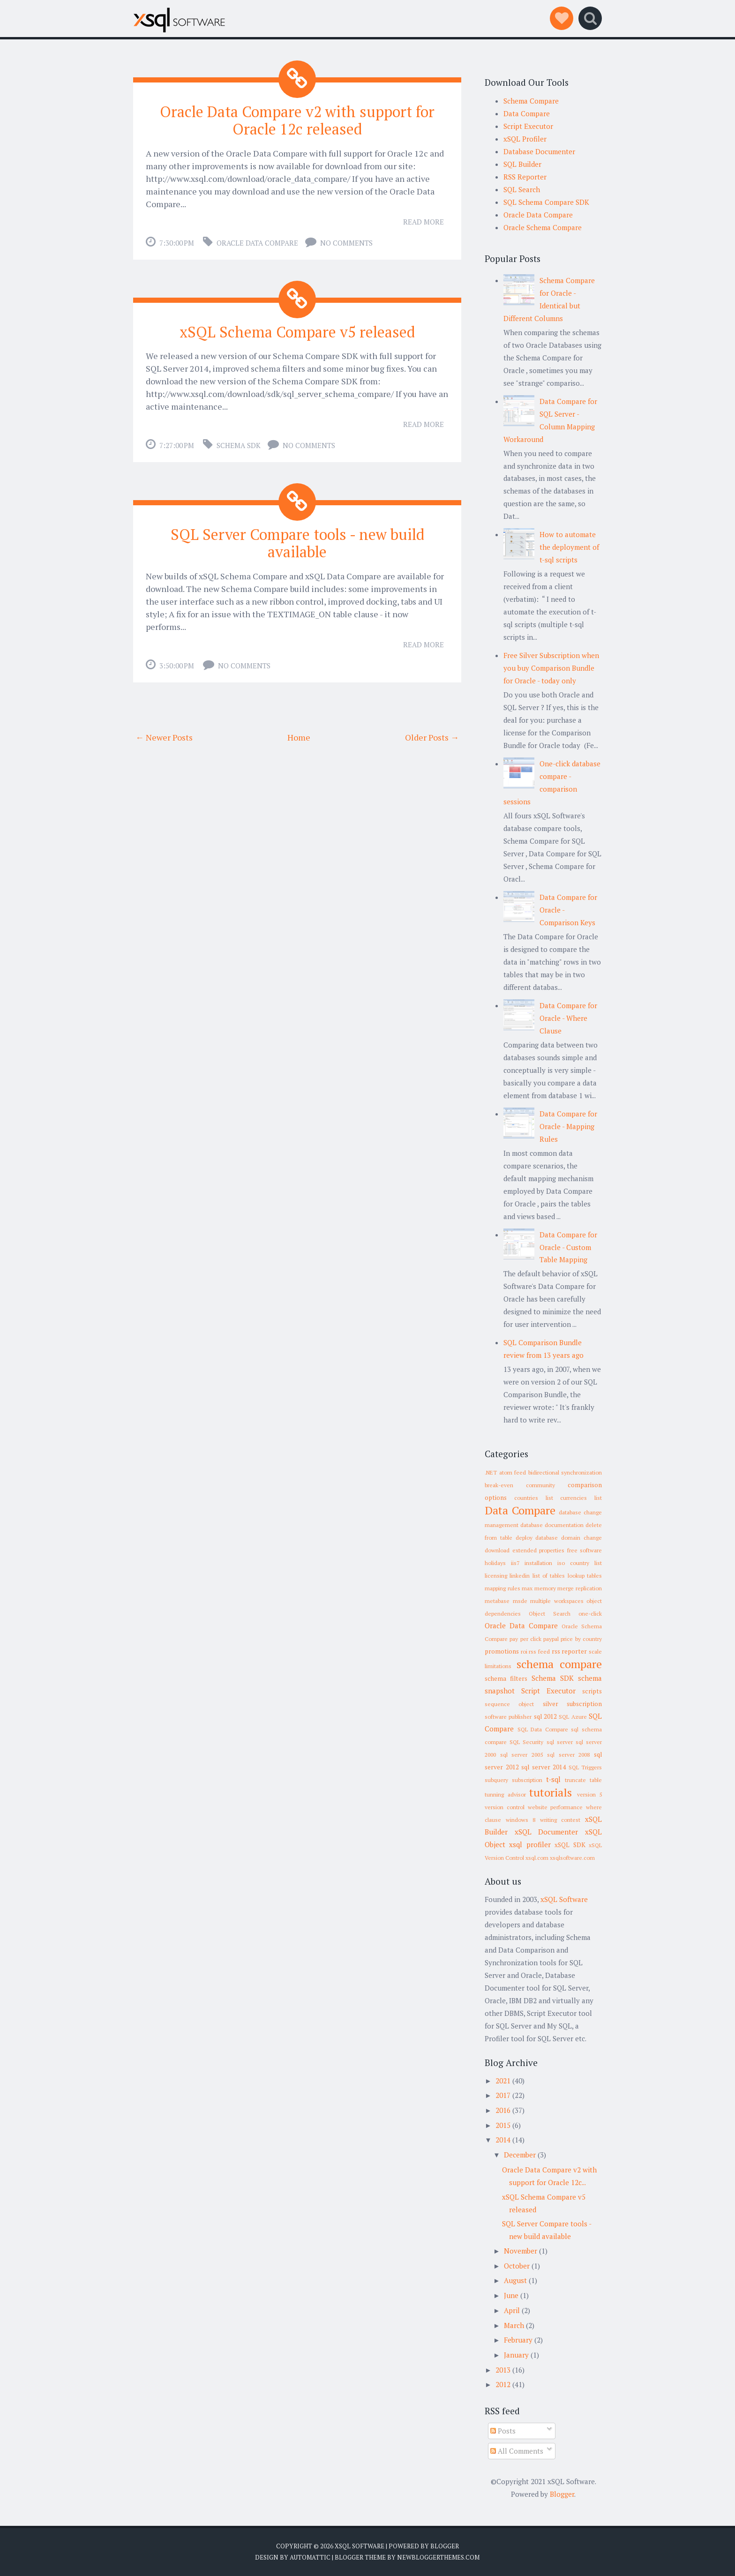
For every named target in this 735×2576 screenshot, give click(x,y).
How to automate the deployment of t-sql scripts (569, 547)
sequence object (509, 1703)
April (512, 2310)
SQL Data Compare (543, 1729)
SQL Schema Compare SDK (546, 202)
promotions (502, 1651)
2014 (502, 2139)
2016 (502, 2110)
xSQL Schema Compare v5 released (297, 332)
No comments (346, 242)
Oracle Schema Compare (542, 227)
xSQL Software (564, 1899)
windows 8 (521, 1819)
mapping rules (502, 1588)
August (515, 2280)
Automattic (310, 2557)
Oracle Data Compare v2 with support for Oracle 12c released (297, 120)
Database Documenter (539, 151)
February (518, 2339)
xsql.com (536, 1857)
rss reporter (569, 1651)
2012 (502, 2384)
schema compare (559, 1663)
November (520, 2250)
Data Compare (526, 113)
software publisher (508, 1716)
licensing (496, 1575)
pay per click (525, 1638)
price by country (581, 1638)
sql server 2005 (521, 1754)
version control (505, 1807)
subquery (496, 1779)
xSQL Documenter (546, 1831)
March (514, 2325)
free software (584, 1550)
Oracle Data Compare (257, 242)
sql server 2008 (568, 1754)
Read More (423, 221)
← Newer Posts (164, 737)
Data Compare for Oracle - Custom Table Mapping (568, 1247)
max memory (539, 1588)
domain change (581, 1537)
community (540, 1485)
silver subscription (572, 1704)
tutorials (550, 1792)
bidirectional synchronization (565, 1472)
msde (520, 1600)
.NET (491, 1472)
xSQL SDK (570, 1845)
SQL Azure (572, 1716)
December (520, 2154)
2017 (502, 2095)
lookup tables (585, 1575)
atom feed (512, 1472)
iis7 (515, 1562)
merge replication (579, 1588)
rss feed (539, 1651)
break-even (499, 1485)
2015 (502, 2125)
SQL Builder (522, 164)
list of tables (548, 1575)
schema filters (506, 1678)
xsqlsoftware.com (572, 1857)
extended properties (538, 1550)
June (511, 2295)
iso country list (579, 1562)
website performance (555, 1807)
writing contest (560, 1819)
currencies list (581, 1497)
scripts (592, 1691)
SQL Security (526, 1741)
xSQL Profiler (525, 138)
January (516, 2354)
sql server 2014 (543, 1767)
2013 (502, 2369)
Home (298, 737)
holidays (495, 1562)
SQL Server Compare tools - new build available (297, 543)
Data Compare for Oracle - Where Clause (568, 1018)
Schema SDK (239, 445)
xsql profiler (529, 1844)
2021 (502, 2080)
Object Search (549, 1613)
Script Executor (528, 126)
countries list (533, 1497)
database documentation (552, 1524)
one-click (590, 1613)
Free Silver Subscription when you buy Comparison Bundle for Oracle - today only (551, 668)
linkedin (520, 1575)
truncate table (583, 1779)
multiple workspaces (557, 1600)
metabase (497, 1600)
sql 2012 (545, 1716)
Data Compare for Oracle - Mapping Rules (568, 1126)
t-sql (553, 1779)
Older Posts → (432, 737)
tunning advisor (505, 1794)
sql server (560, 1741)
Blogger (562, 2494)
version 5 (589, 1794)
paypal (551, 1638)
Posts (503, 2430)
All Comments (516, 2451)
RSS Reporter (525, 176)
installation (538, 1562)
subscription (527, 1779)
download (497, 1550)
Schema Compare (531, 100)
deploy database (537, 1537)
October (517, 2265)
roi (524, 1651)
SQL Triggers (585, 1767)
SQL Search (521, 189)
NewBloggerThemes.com (438, 2557)
